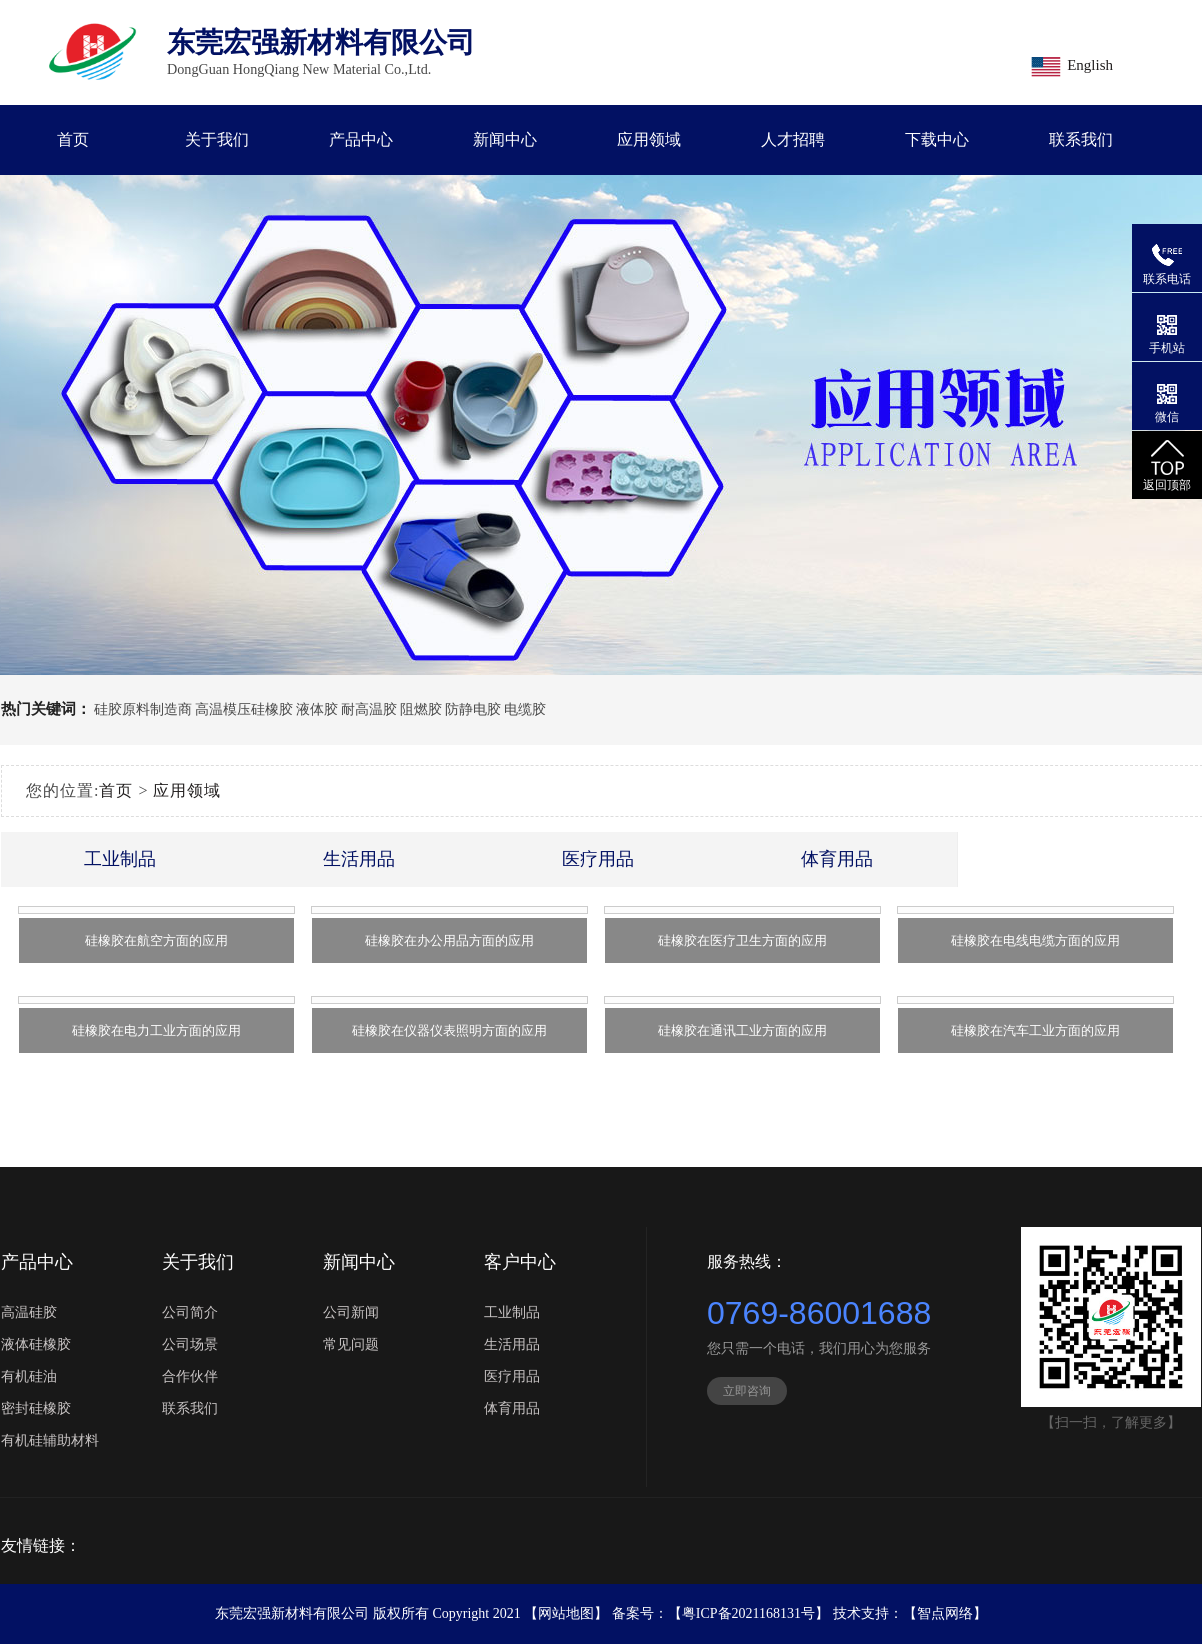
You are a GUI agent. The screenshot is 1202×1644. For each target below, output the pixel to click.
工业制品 (120, 859)
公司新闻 (351, 1312)
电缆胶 (525, 709)
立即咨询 (747, 1391)
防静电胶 (473, 709)
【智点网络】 (945, 1613)
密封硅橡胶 (36, 1408)
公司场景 (190, 1344)
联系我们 (1081, 139)
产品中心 (361, 139)
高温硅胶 (29, 1312)
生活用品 (359, 859)
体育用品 (837, 859)
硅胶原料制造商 (143, 709)
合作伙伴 (190, 1376)
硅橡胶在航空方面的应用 (156, 940)
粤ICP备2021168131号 (748, 1613)
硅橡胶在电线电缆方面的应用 (1035, 940)
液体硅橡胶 (36, 1344)
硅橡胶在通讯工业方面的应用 (742, 1030)
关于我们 (217, 139)
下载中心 (937, 139)
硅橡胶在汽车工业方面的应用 (1035, 1030)
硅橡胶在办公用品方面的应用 (449, 940)
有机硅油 (29, 1376)
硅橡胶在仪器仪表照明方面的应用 (449, 1030)
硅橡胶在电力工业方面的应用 (156, 1030)
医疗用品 (598, 859)
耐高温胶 (369, 709)
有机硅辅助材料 (50, 1440)
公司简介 (190, 1312)
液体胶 (317, 709)
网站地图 (566, 1613)
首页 (73, 139)
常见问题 (351, 1344)
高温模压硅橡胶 (244, 709)
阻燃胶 (421, 709)
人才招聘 (793, 139)
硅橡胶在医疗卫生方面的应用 (742, 940)
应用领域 (649, 139)
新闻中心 (505, 139)
